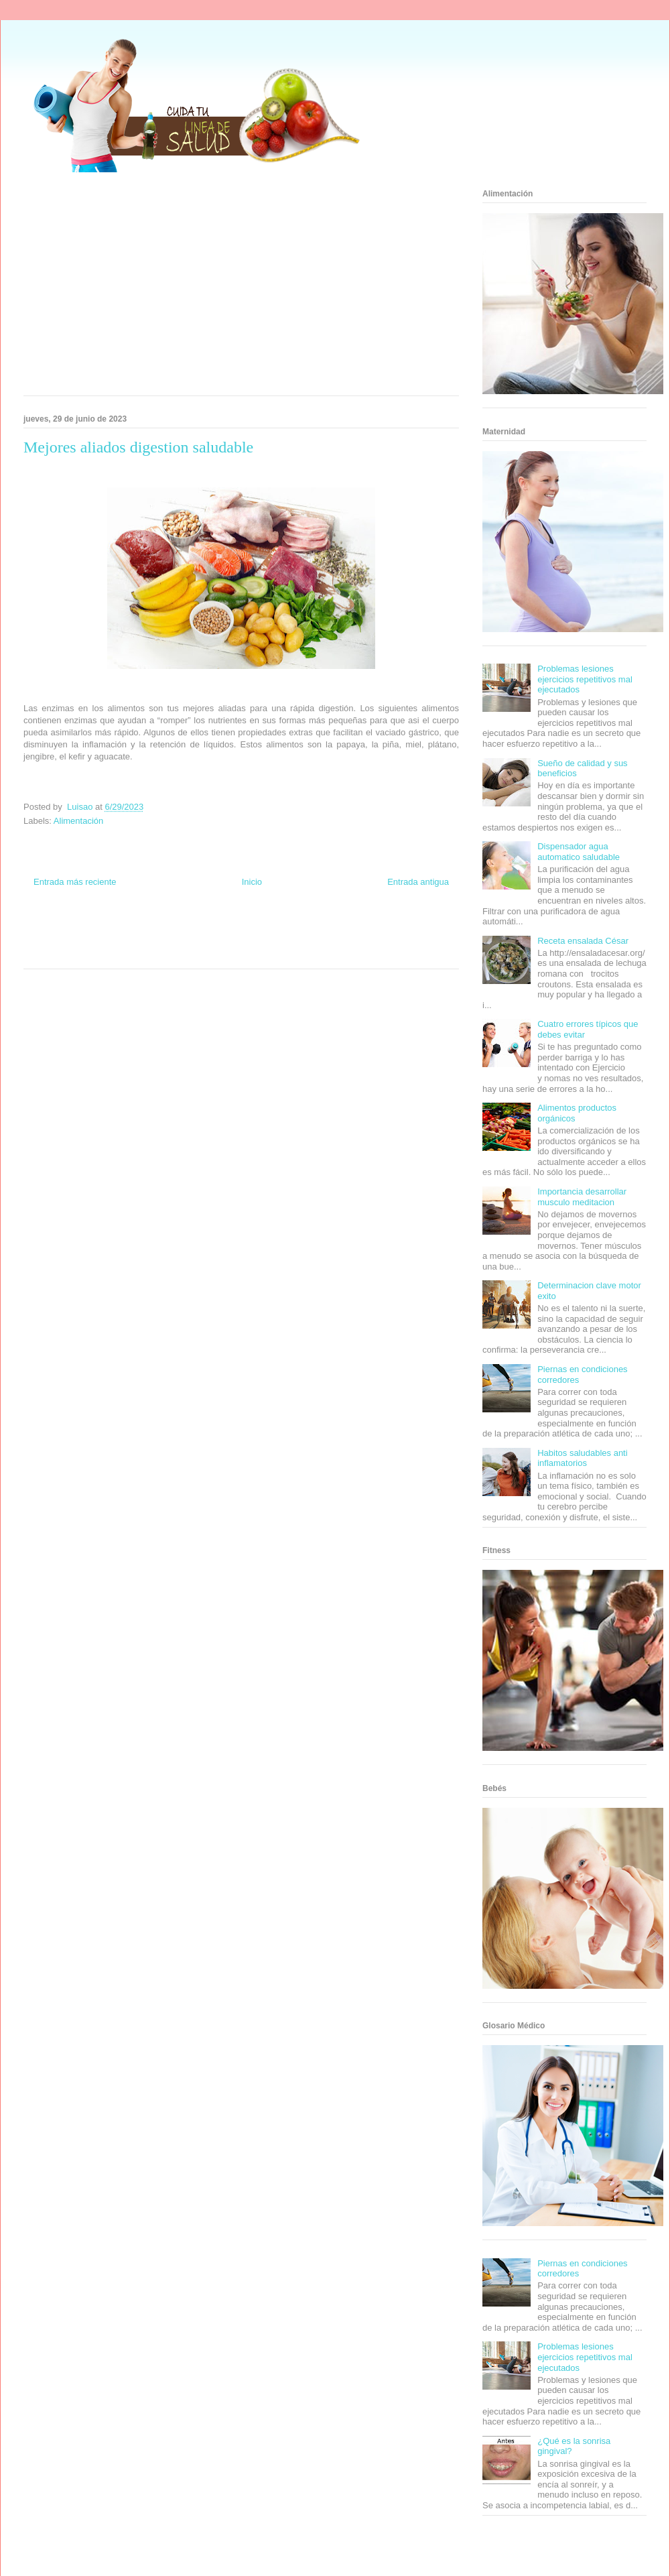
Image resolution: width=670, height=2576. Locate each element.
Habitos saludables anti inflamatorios (582, 1458)
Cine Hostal (197, 940)
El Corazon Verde (218, 953)
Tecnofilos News (406, 928)
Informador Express (146, 928)
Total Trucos (160, 940)
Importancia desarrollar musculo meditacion (581, 1196)
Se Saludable (129, 953)
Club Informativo (202, 928)
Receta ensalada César (582, 941)
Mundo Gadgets (240, 940)
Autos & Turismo (289, 940)
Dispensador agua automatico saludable (578, 851)
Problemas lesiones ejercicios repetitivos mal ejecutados (584, 679)
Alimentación (78, 821)
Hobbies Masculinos (350, 928)
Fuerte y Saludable (112, 940)
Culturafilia (262, 953)
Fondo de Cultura (254, 928)
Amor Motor (297, 953)
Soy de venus (62, 940)
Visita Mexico (171, 953)
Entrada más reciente (75, 882)
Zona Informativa (48, 928)
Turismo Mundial (83, 953)
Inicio (252, 882)
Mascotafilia (385, 940)
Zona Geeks (300, 928)
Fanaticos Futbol (341, 940)
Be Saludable (96, 928)
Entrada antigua (418, 882)
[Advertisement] (203, 288)
